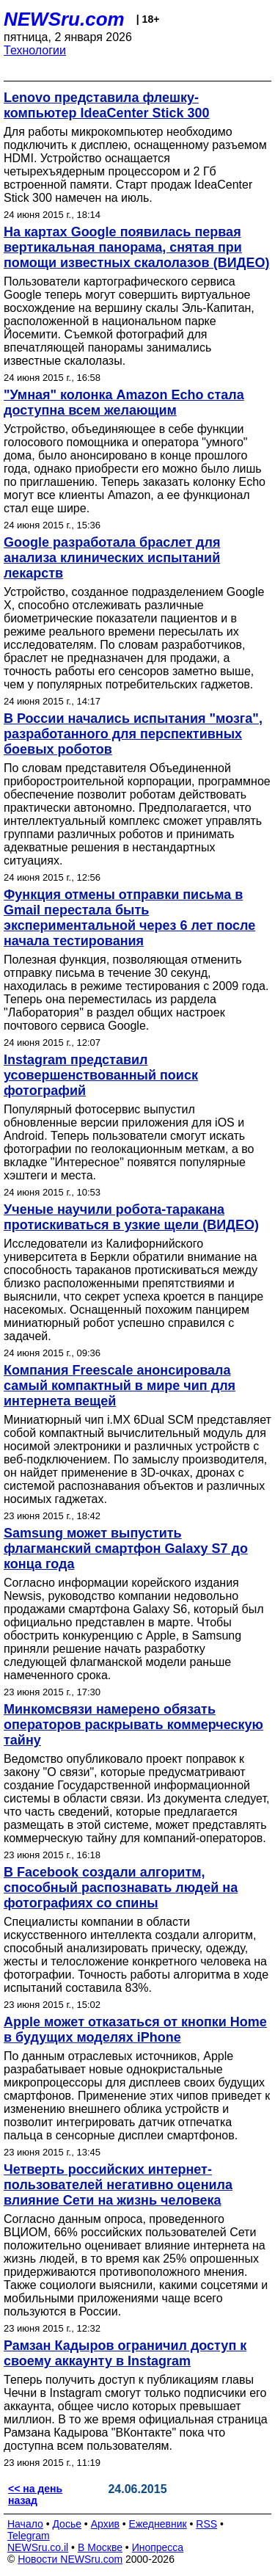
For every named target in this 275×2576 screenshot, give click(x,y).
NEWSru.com (64, 19)
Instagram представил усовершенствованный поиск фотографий (101, 1075)
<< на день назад (35, 2494)
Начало (25, 2524)
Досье (66, 2524)
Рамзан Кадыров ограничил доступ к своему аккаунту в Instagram (125, 2353)
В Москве (100, 2547)
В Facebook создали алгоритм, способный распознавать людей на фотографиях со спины (121, 1887)
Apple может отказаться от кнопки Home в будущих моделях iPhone (135, 2030)
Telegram (28, 2536)
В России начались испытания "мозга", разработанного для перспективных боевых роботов (133, 734)
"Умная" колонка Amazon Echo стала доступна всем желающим (124, 403)
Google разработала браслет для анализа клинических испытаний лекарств (112, 558)
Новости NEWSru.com (70, 2559)
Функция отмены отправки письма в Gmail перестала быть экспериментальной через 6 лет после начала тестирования (129, 917)
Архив (105, 2524)
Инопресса (158, 2547)
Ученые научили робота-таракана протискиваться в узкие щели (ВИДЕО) (131, 1217)
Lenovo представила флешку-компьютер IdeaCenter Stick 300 (107, 105)
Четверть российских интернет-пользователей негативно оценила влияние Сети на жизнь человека (118, 2185)
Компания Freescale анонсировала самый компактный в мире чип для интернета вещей (119, 1385)
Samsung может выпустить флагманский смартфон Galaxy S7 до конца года (126, 1548)
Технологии (35, 50)
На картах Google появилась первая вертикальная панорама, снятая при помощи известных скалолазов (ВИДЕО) (136, 247)
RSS (206, 2524)
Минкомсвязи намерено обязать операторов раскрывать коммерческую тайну (133, 1724)
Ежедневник (158, 2524)
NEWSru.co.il (37, 2547)
